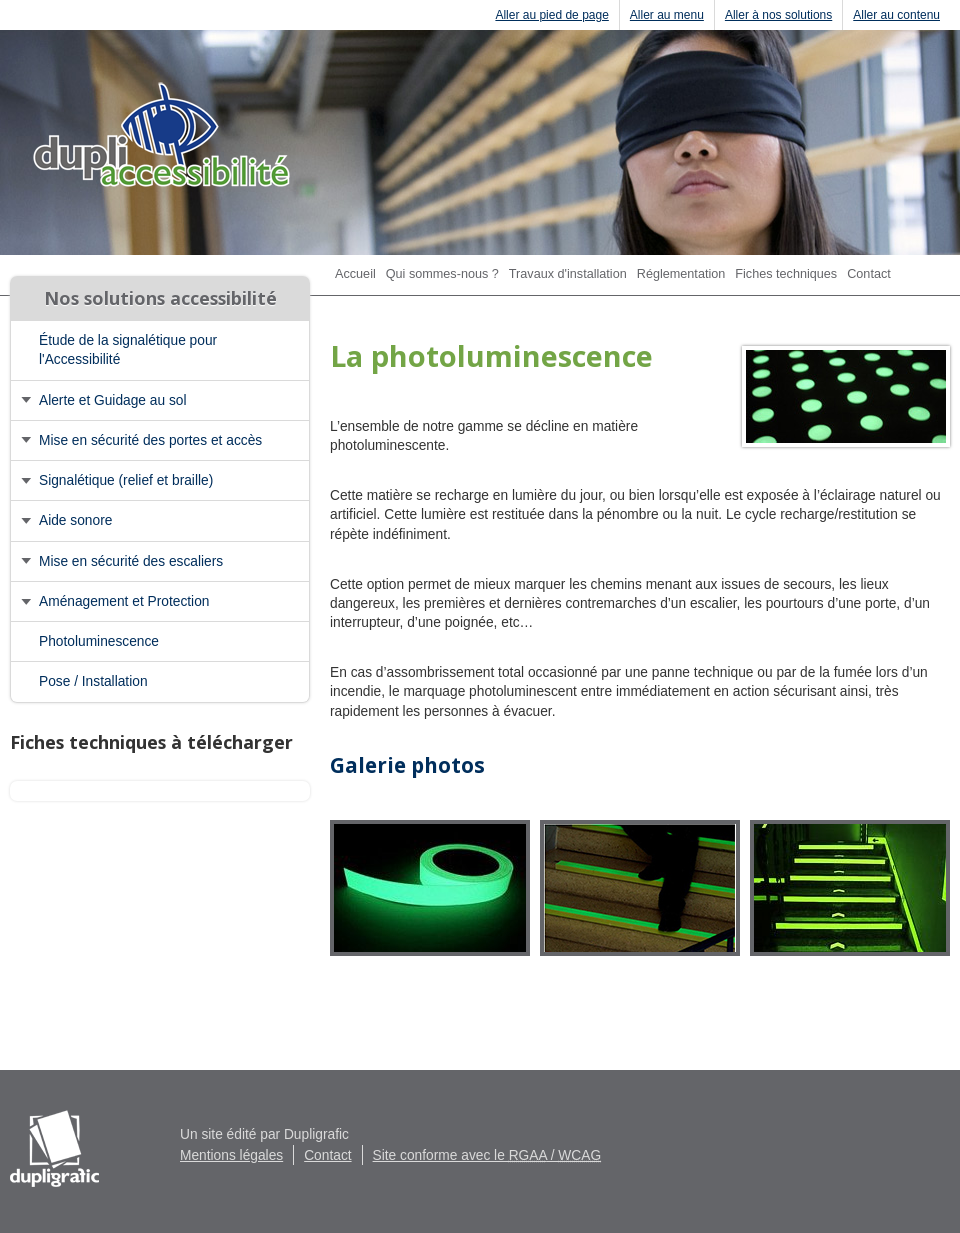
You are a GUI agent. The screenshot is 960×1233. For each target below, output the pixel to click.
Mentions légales (231, 1155)
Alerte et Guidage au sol (113, 400)
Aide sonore (75, 520)
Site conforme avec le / (487, 1155)
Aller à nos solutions (778, 15)
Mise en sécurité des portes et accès (150, 440)
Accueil (355, 274)
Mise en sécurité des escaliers (131, 561)
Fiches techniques (786, 274)
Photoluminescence (99, 641)
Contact (869, 274)
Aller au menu (667, 15)
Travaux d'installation (568, 274)
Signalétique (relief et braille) (126, 480)
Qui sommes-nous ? (442, 274)
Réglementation (681, 274)
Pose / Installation (93, 681)
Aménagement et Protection (124, 601)
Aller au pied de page (551, 15)
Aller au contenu (896, 15)
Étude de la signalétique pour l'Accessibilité (128, 350)
